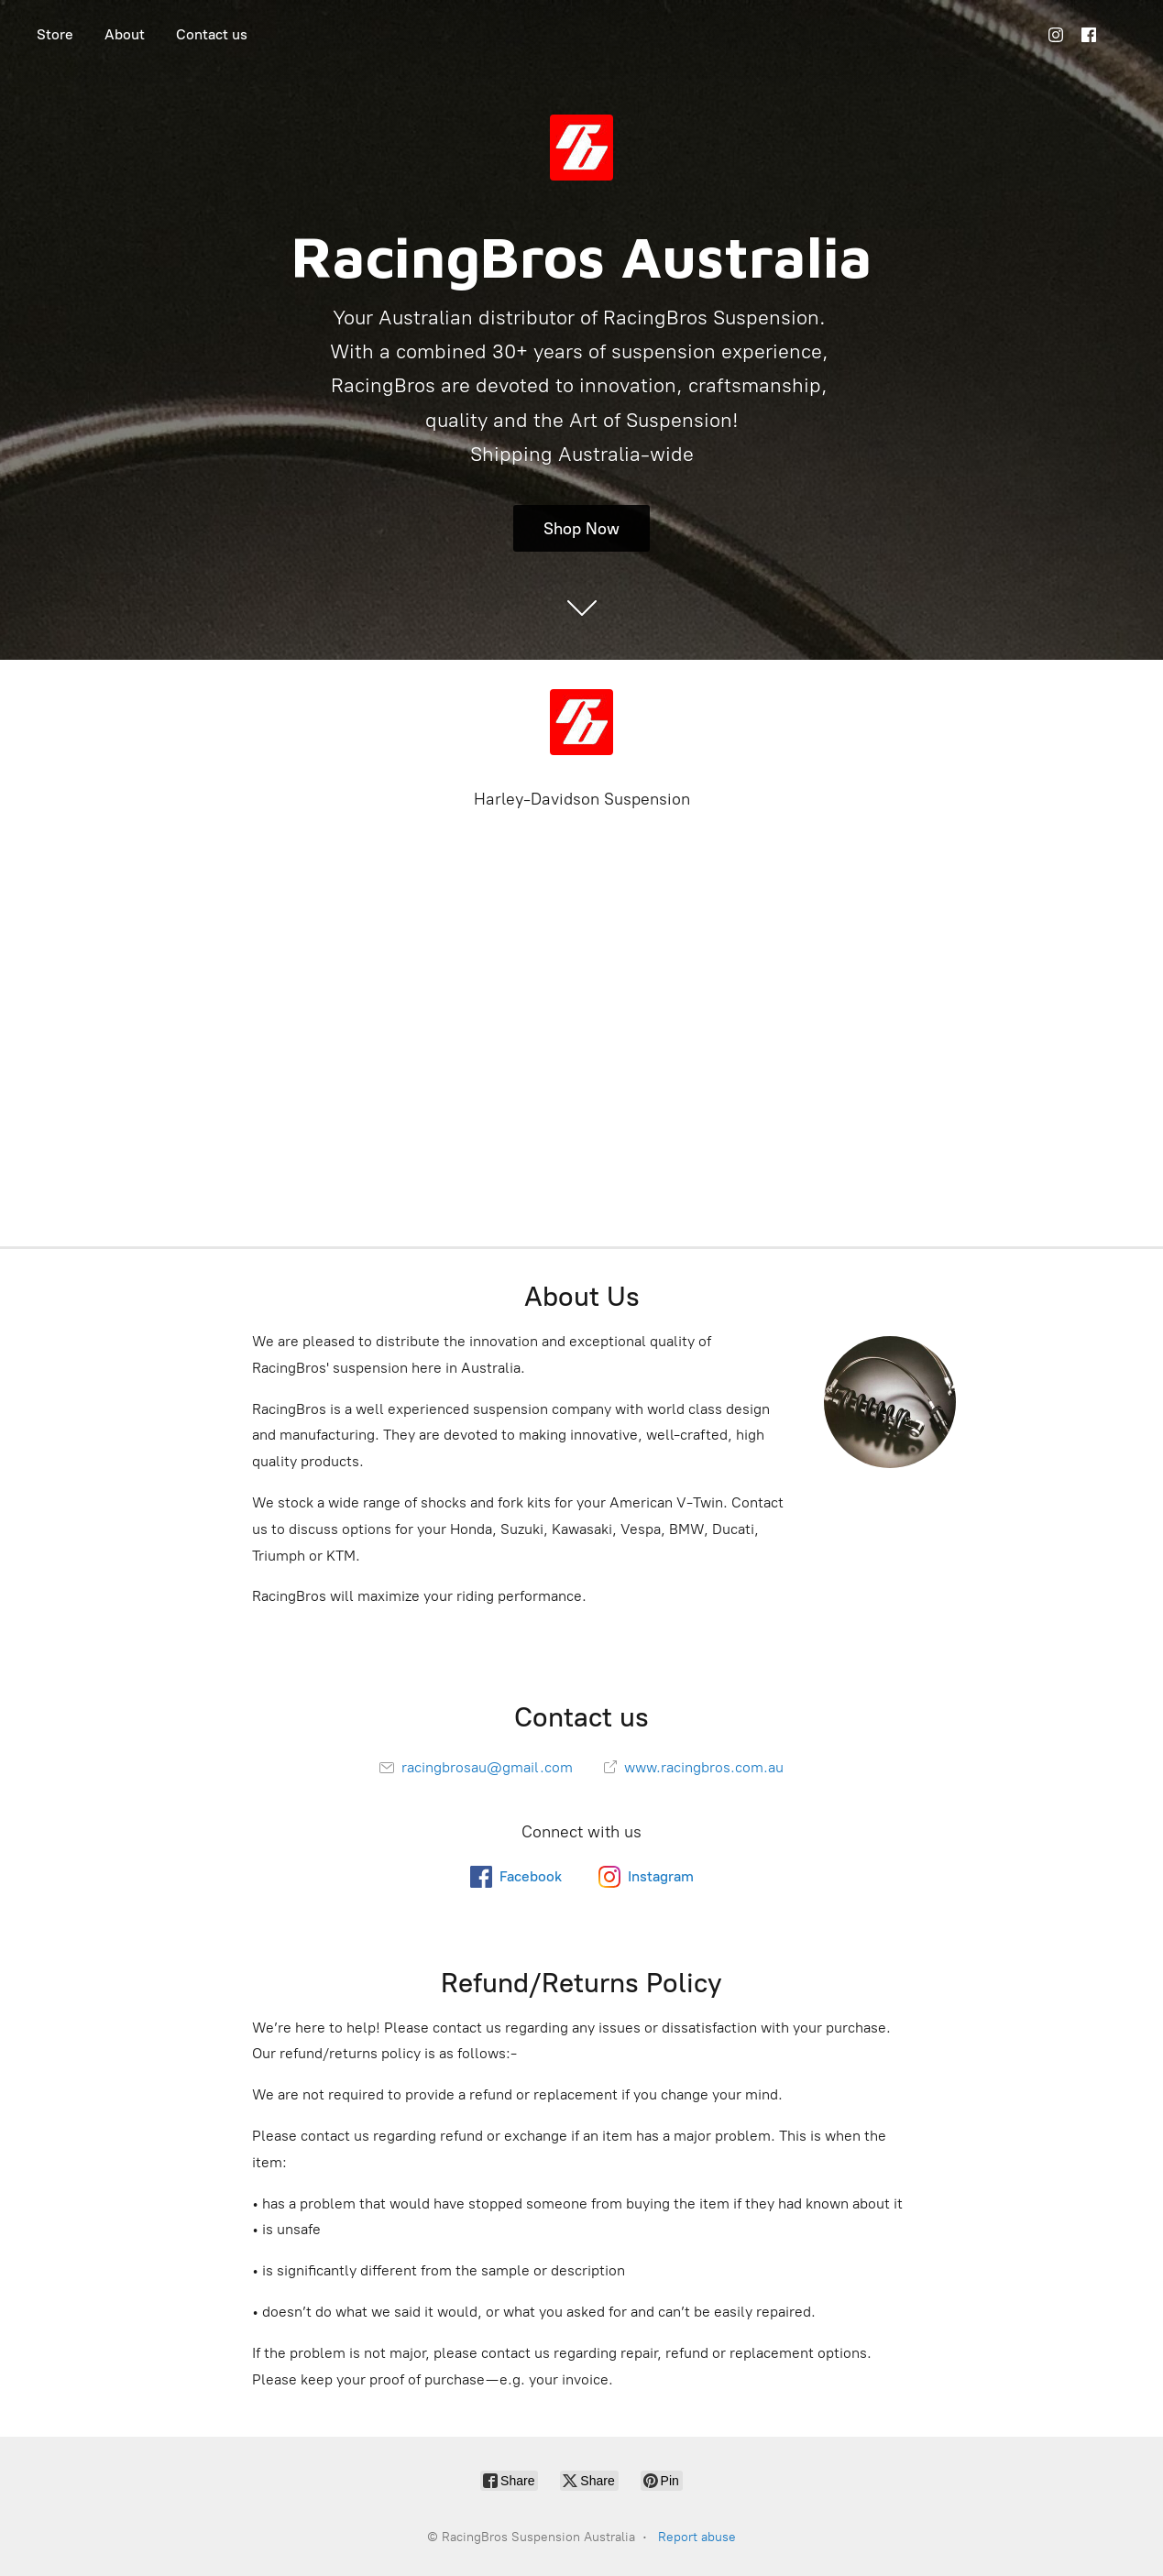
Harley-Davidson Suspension (582, 799)
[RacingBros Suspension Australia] (582, 722)
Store (55, 34)
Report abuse (697, 2537)
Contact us (211, 34)
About (124, 34)
